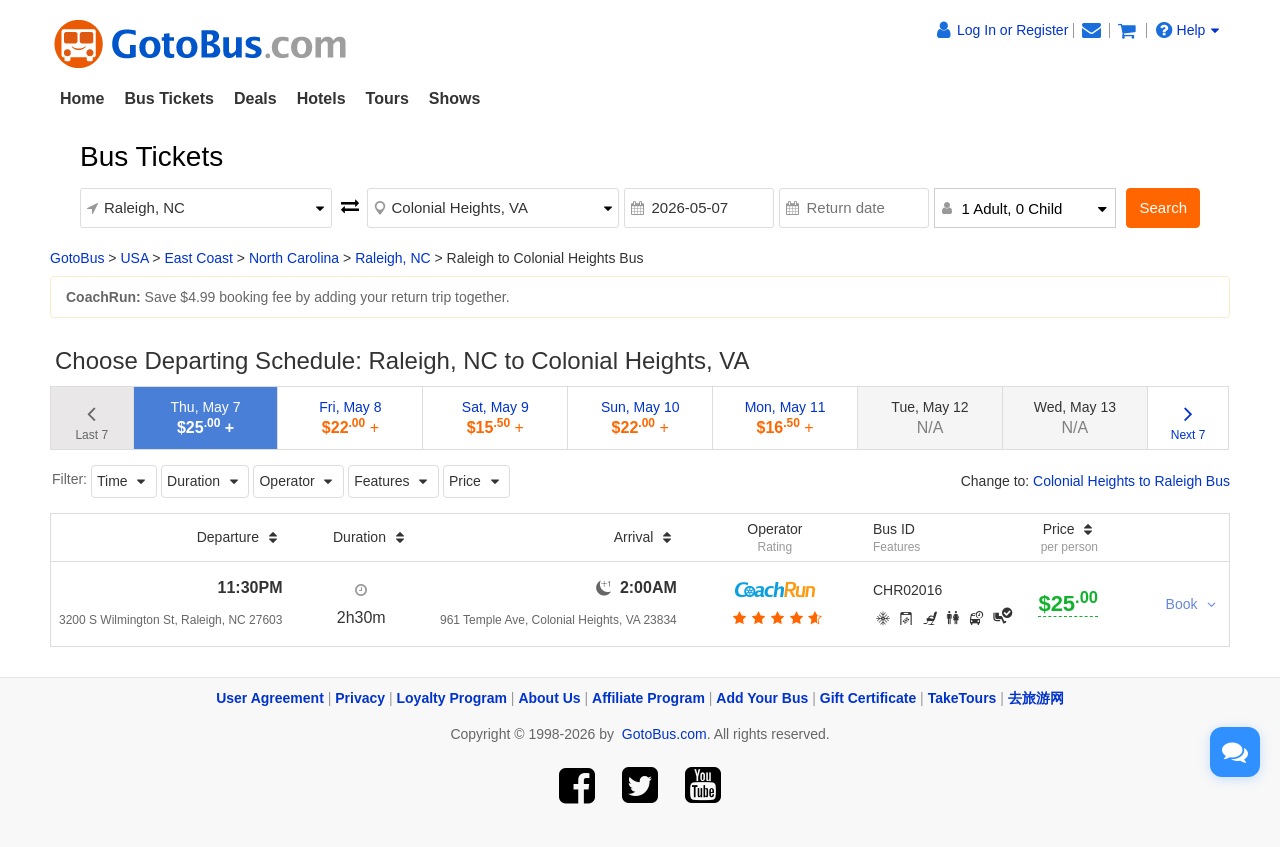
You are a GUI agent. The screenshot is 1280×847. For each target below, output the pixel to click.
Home (82, 98)
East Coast (198, 258)
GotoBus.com (664, 734)
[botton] (775, 618)
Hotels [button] (321, 98)
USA (134, 258)
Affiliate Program (648, 698)
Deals (255, 98)
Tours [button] (387, 98)
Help (1188, 30)
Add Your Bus (762, 698)
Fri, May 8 (350, 417)
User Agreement (270, 698)
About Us (549, 698)
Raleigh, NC (392, 258)
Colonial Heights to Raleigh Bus (1131, 481)
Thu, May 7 (206, 417)
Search (1163, 207)
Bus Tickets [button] (169, 98)
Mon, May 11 (785, 417)
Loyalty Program (452, 698)
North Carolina (294, 258)
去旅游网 (1036, 698)
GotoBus (77, 258)
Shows (455, 98)
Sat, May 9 (495, 417)
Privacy (360, 698)
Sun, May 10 (640, 417)
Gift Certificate (868, 698)
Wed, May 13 (1075, 417)
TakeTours (962, 698)
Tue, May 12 (929, 417)
